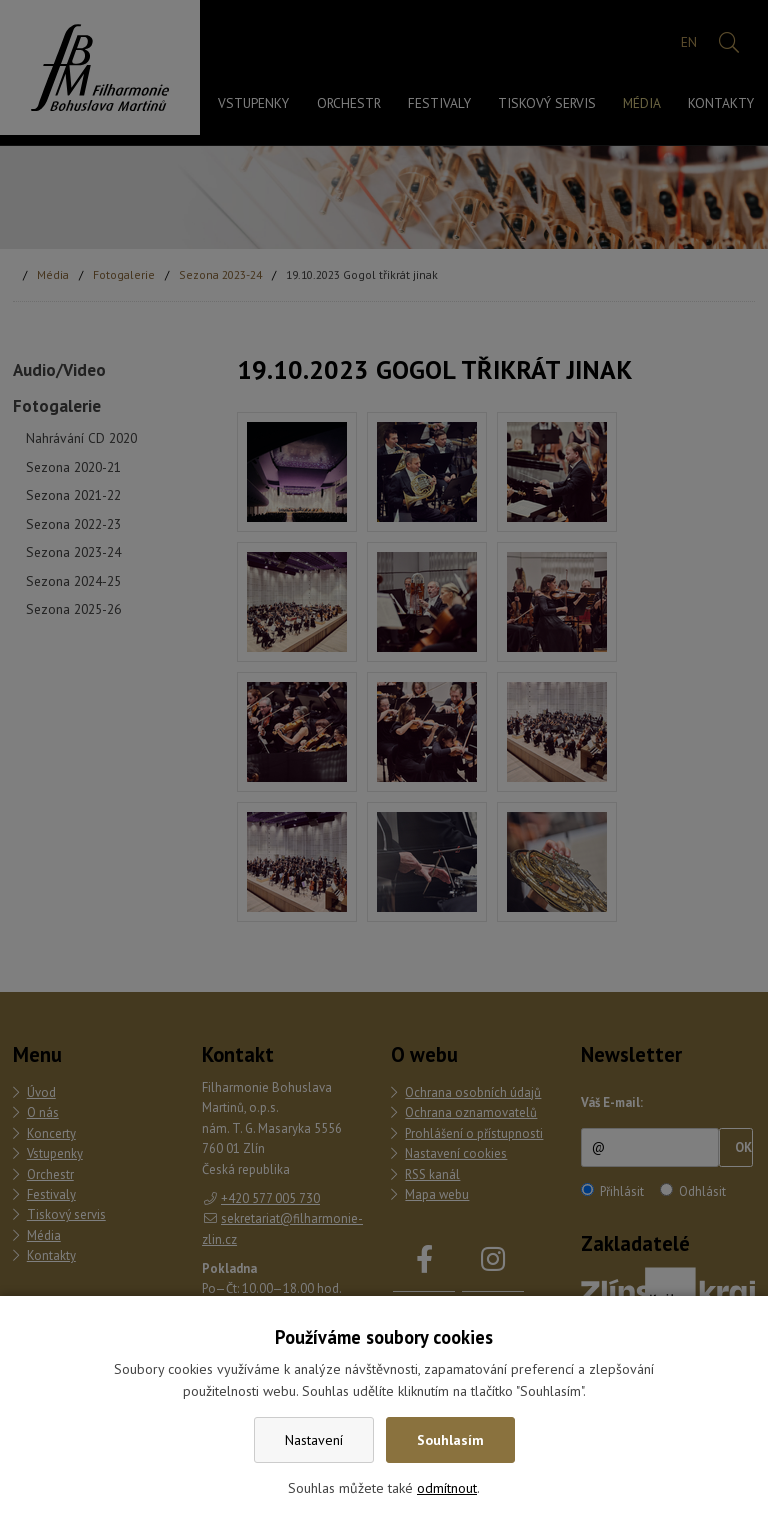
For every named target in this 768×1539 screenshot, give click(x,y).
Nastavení (314, 1440)
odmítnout (447, 1488)
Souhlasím (450, 1440)
